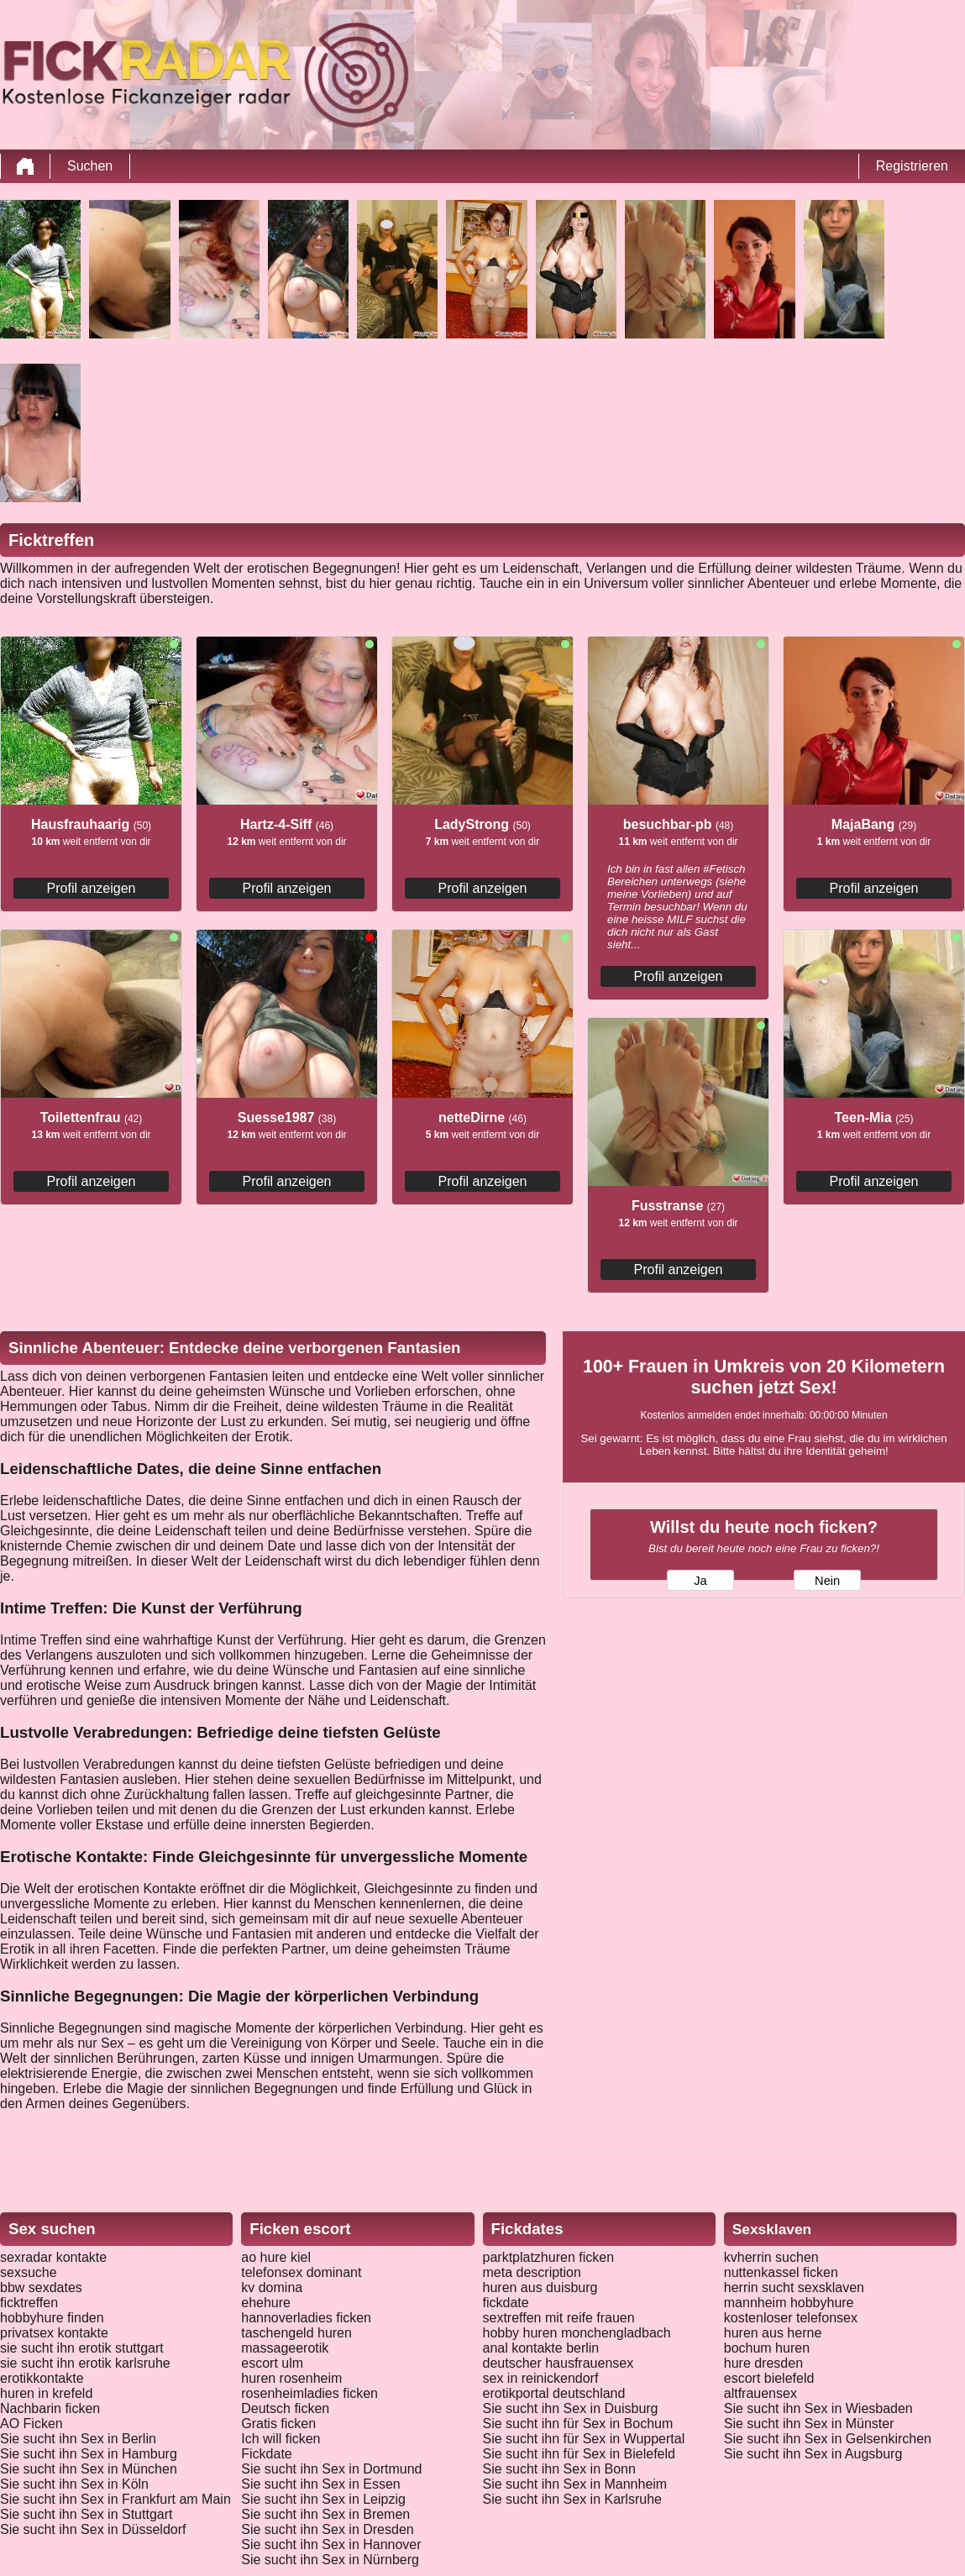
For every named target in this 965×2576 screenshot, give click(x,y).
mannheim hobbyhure (789, 2302)
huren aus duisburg (540, 2287)
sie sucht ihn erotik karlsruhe (85, 2363)
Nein (827, 1580)
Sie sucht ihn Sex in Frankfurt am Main (115, 2499)
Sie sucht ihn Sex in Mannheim (575, 2484)
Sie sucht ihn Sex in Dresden (327, 2529)
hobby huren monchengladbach (577, 2333)
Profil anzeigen (91, 888)
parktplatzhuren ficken (549, 2257)
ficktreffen (29, 2302)
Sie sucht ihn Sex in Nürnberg (330, 2559)
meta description (532, 2272)
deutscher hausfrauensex (558, 2363)
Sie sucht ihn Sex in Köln (74, 2484)
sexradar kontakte (53, 2257)
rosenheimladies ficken (309, 2393)
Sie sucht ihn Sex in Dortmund (331, 2469)
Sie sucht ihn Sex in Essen (320, 2484)
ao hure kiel (276, 2257)
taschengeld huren (296, 2333)
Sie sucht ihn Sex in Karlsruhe (572, 2499)
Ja (700, 1580)
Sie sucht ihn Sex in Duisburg (570, 2408)
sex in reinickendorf (541, 2378)
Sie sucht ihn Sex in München (88, 2469)
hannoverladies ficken (306, 2318)
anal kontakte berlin (541, 2348)
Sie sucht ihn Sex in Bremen (325, 2514)
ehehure (266, 2302)
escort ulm (272, 2363)
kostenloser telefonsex (790, 2318)
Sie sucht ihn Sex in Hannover (331, 2544)
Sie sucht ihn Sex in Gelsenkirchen (827, 2439)
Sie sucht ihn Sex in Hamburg (88, 2454)
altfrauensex (760, 2393)
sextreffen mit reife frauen (559, 2318)
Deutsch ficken (285, 2408)
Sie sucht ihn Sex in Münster (809, 2423)
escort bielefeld (769, 2378)
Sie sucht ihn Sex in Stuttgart (86, 2514)
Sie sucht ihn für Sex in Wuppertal (584, 2439)
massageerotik (284, 2348)
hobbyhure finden (52, 2318)
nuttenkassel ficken (781, 2272)
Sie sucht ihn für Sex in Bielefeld (579, 2454)
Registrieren (912, 166)
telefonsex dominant (301, 2272)
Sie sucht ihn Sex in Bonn (559, 2469)
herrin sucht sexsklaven (794, 2287)
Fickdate (266, 2454)
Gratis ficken (278, 2423)
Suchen (90, 166)
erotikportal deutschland (554, 2393)
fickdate (506, 2302)
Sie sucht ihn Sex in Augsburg (813, 2454)
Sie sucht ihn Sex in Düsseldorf (93, 2529)
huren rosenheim (291, 2378)
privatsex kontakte (54, 2333)
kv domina (271, 2287)
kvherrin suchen (771, 2257)
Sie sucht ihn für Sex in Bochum (578, 2423)
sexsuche (28, 2272)
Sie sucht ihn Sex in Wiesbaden (818, 2408)
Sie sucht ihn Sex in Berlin (78, 2439)
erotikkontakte (42, 2378)
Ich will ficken (280, 2439)
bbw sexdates (41, 2287)
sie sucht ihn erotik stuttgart (82, 2348)
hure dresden (763, 2363)
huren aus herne (773, 2333)
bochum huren (767, 2348)
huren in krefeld (46, 2393)
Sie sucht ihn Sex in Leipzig (323, 2499)
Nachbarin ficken (50, 2408)
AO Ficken (31, 2423)
